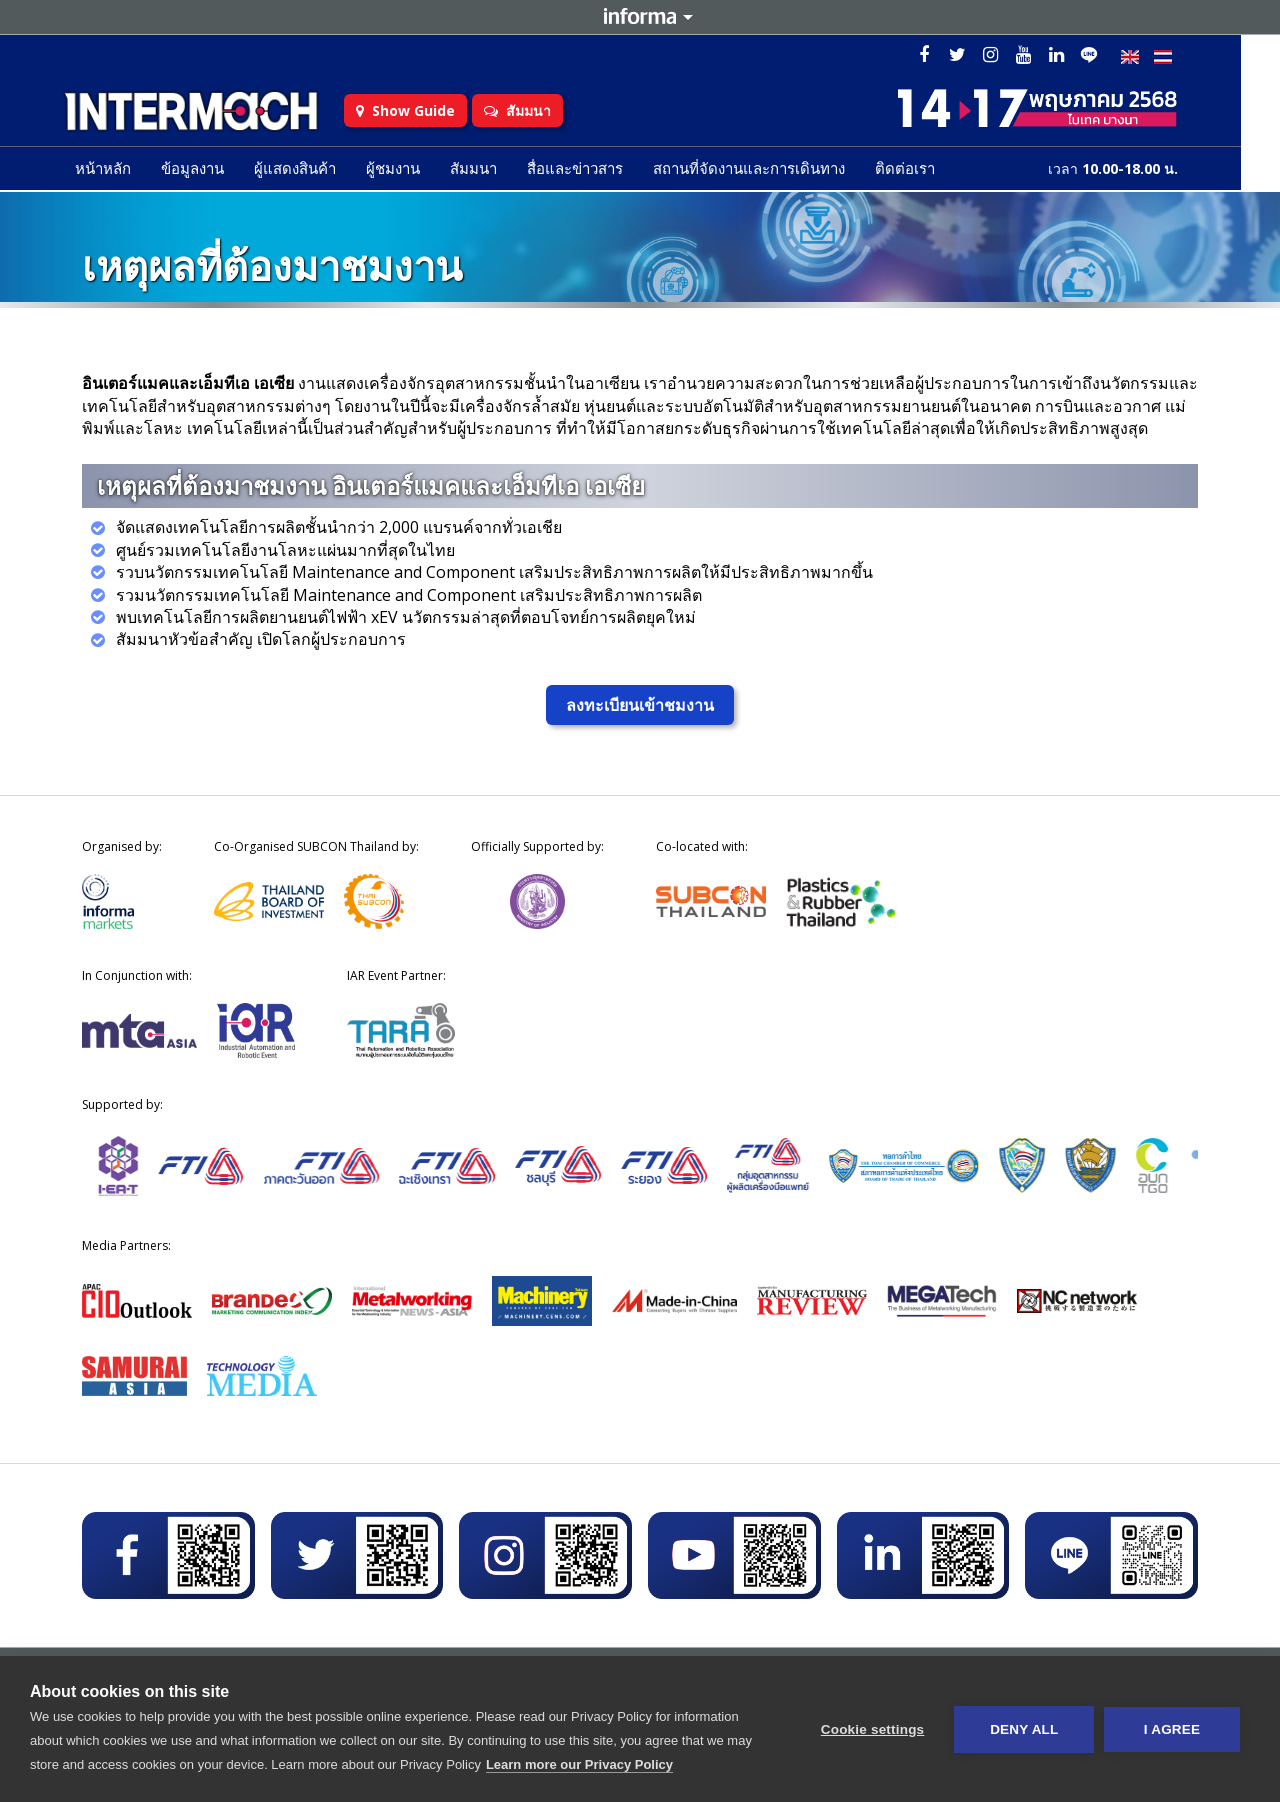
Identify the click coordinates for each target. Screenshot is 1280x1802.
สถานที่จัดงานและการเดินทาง (769, 171)
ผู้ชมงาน (413, 171)
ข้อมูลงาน (212, 171)
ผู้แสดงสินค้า (315, 171)
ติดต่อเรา (925, 171)
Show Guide (434, 112)
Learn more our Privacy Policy (579, 1764)
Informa (640, 17)
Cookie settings (872, 1729)
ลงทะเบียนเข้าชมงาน (640, 705)
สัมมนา (546, 112)
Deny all (1024, 1729)
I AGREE (1172, 1729)
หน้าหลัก (123, 171)
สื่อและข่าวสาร (595, 171)
